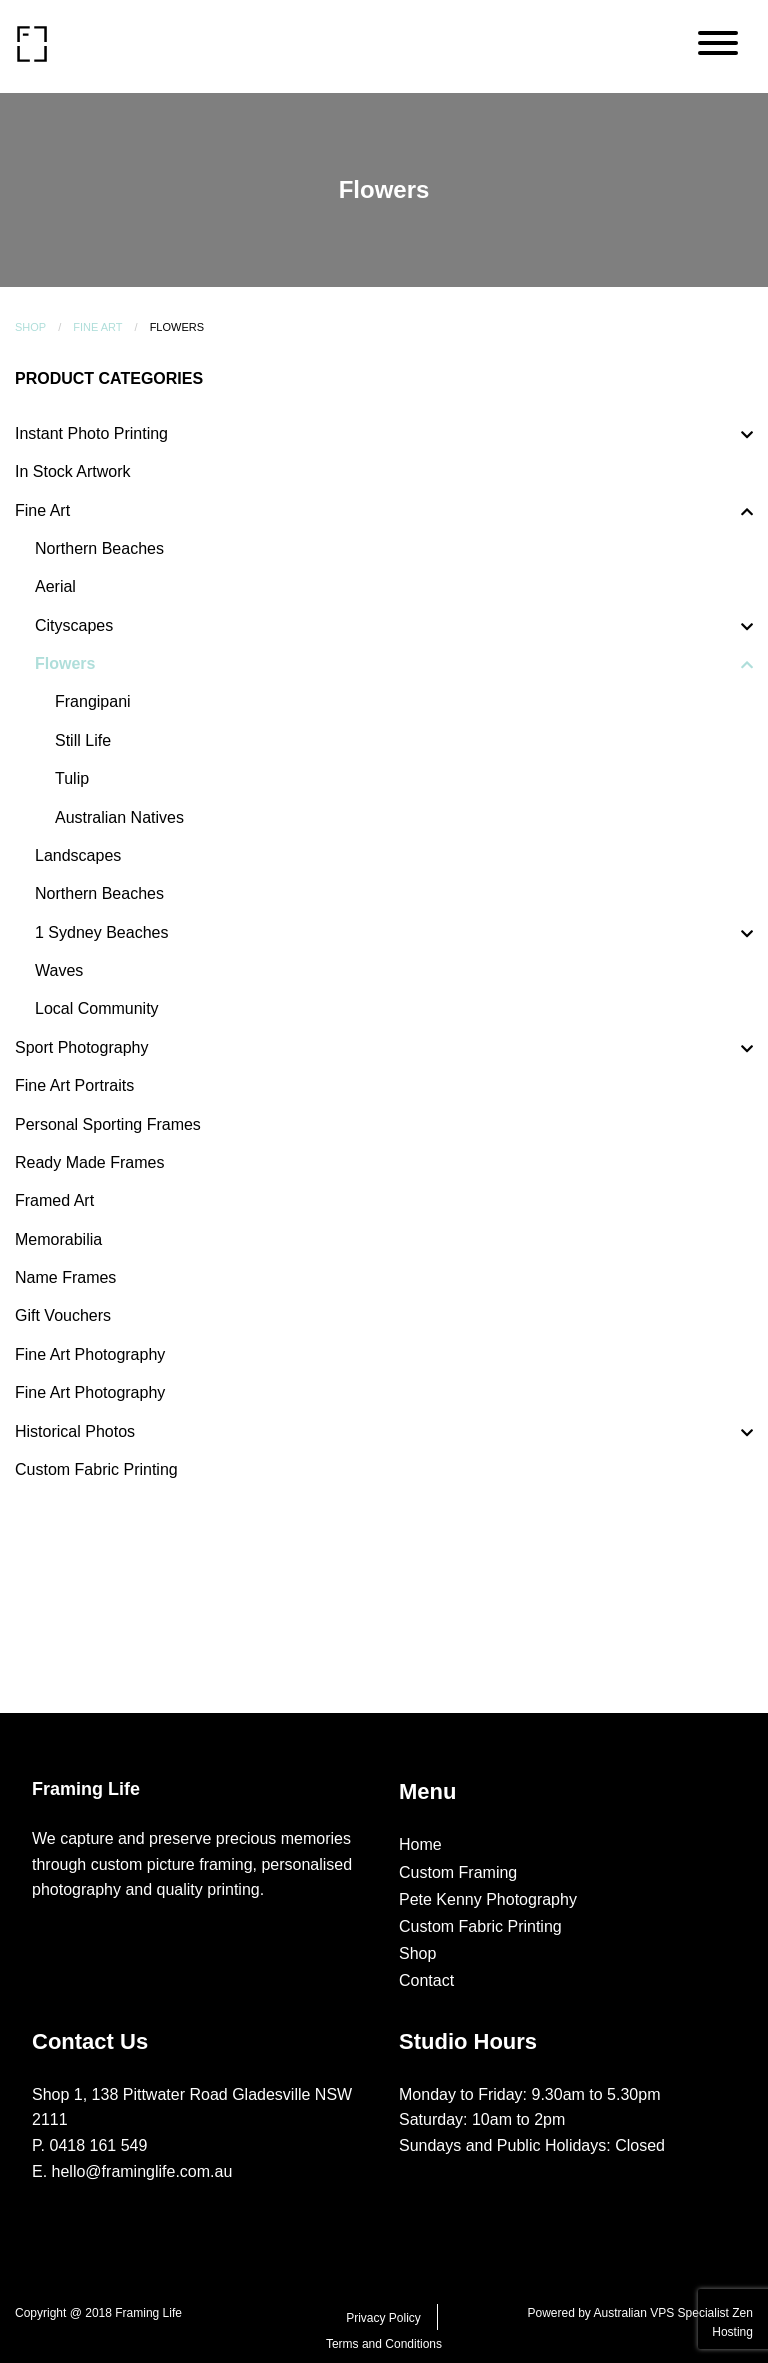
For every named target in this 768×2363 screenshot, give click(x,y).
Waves (59, 970)
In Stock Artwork (73, 471)
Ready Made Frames (89, 1162)
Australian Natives (119, 817)
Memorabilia (58, 1239)
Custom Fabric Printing (96, 1469)
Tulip (72, 778)
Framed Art (54, 1200)
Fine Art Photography (90, 1354)
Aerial (55, 586)
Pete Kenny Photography (488, 1899)
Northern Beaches (99, 548)
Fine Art (97, 327)
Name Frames (65, 1277)
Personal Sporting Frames (108, 1124)
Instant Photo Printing (91, 433)
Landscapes (78, 855)
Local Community (97, 1008)
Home (420, 1844)
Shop (30, 327)
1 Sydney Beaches (101, 932)
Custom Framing (458, 1872)
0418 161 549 (99, 2145)
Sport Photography (81, 1047)
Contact (426, 1980)
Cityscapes (74, 625)
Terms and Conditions (384, 2344)
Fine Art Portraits (74, 1085)
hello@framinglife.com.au (142, 2171)
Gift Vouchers (63, 1315)
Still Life (83, 740)
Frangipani (93, 701)
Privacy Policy (383, 2318)
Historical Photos (75, 1431)
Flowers (65, 663)
